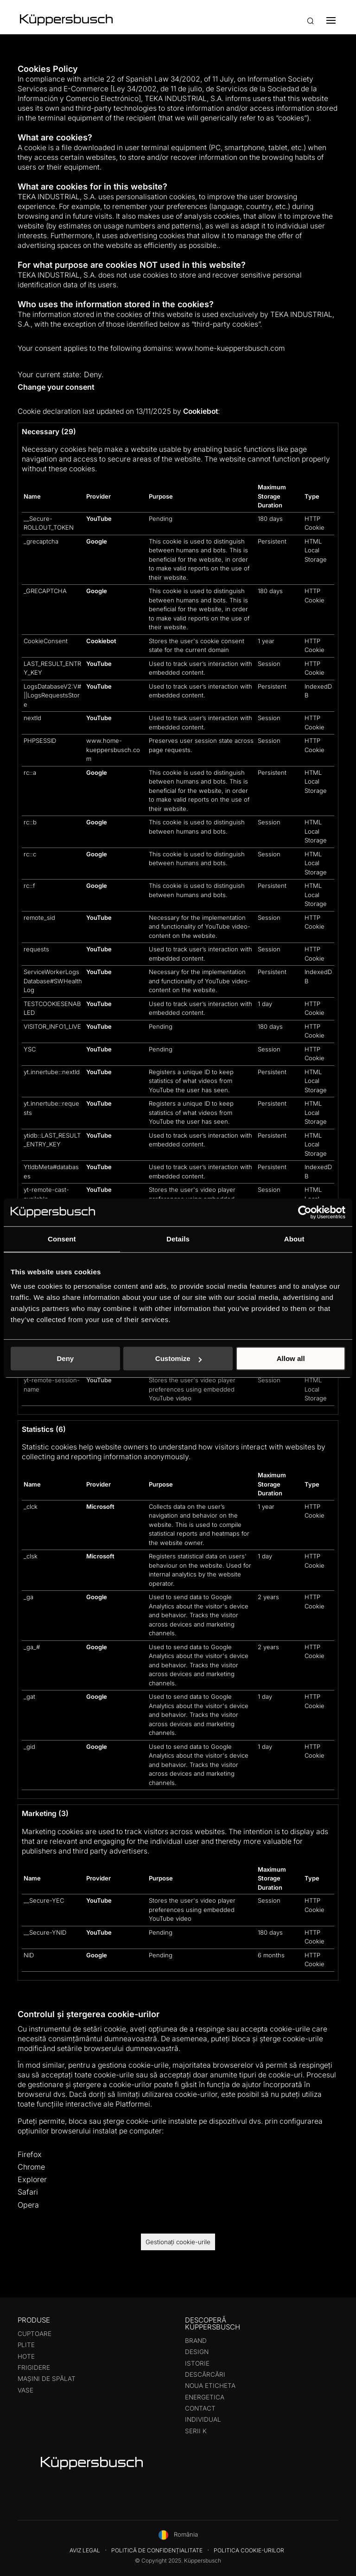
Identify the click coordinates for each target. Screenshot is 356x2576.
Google (96, 541)
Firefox (30, 2154)
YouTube (99, 518)
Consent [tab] (62, 1239)
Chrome (31, 2166)
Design (197, 2351)
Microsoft (100, 1506)
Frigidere (34, 2367)
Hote (26, 2356)
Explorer (32, 2179)
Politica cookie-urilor (249, 2550)
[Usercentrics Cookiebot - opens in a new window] (304, 1212)
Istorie (197, 2363)
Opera (28, 2204)
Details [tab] (178, 1239)
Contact (200, 2408)
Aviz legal (85, 2550)
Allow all (291, 1358)
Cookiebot (200, 411)
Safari (28, 2191)
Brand (196, 2340)
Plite (26, 2344)
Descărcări (205, 2374)
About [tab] (294, 1239)
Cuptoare (34, 2333)
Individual (203, 2419)
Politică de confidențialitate (157, 2550)
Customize (178, 1358)
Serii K (196, 2431)
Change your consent (56, 387)
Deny (65, 1358)
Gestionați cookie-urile (178, 2242)
